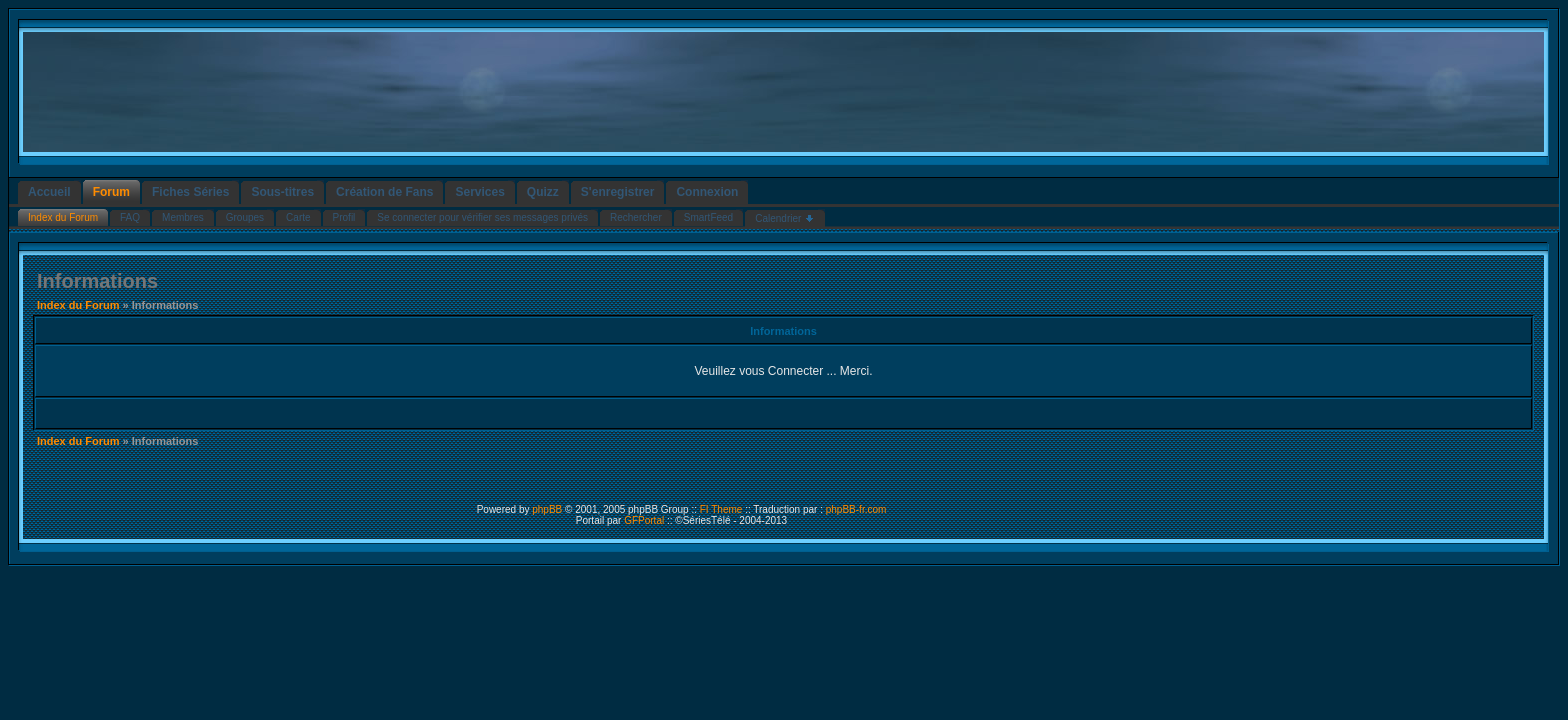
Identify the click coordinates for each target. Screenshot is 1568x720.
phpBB (547, 509)
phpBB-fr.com (856, 509)
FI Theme (721, 509)
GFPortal (644, 520)
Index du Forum (78, 305)
